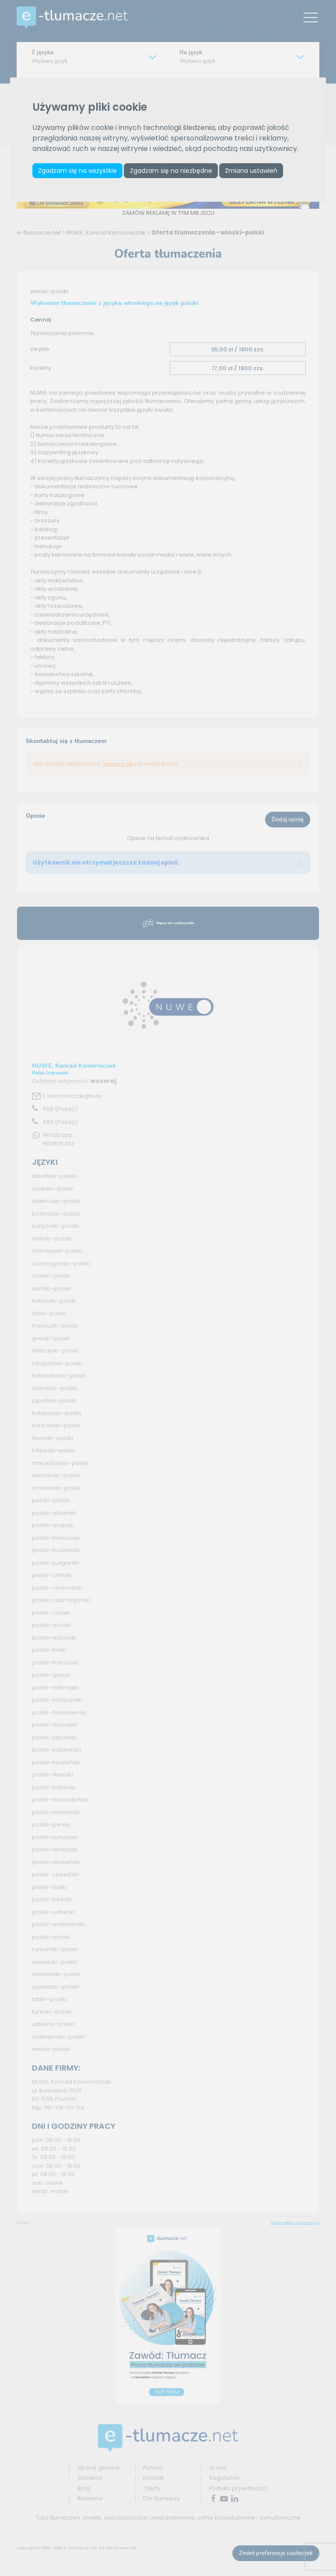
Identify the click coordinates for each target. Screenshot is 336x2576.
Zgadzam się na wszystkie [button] (79, 171)
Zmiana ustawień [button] (260, 171)
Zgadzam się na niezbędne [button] (176, 171)
